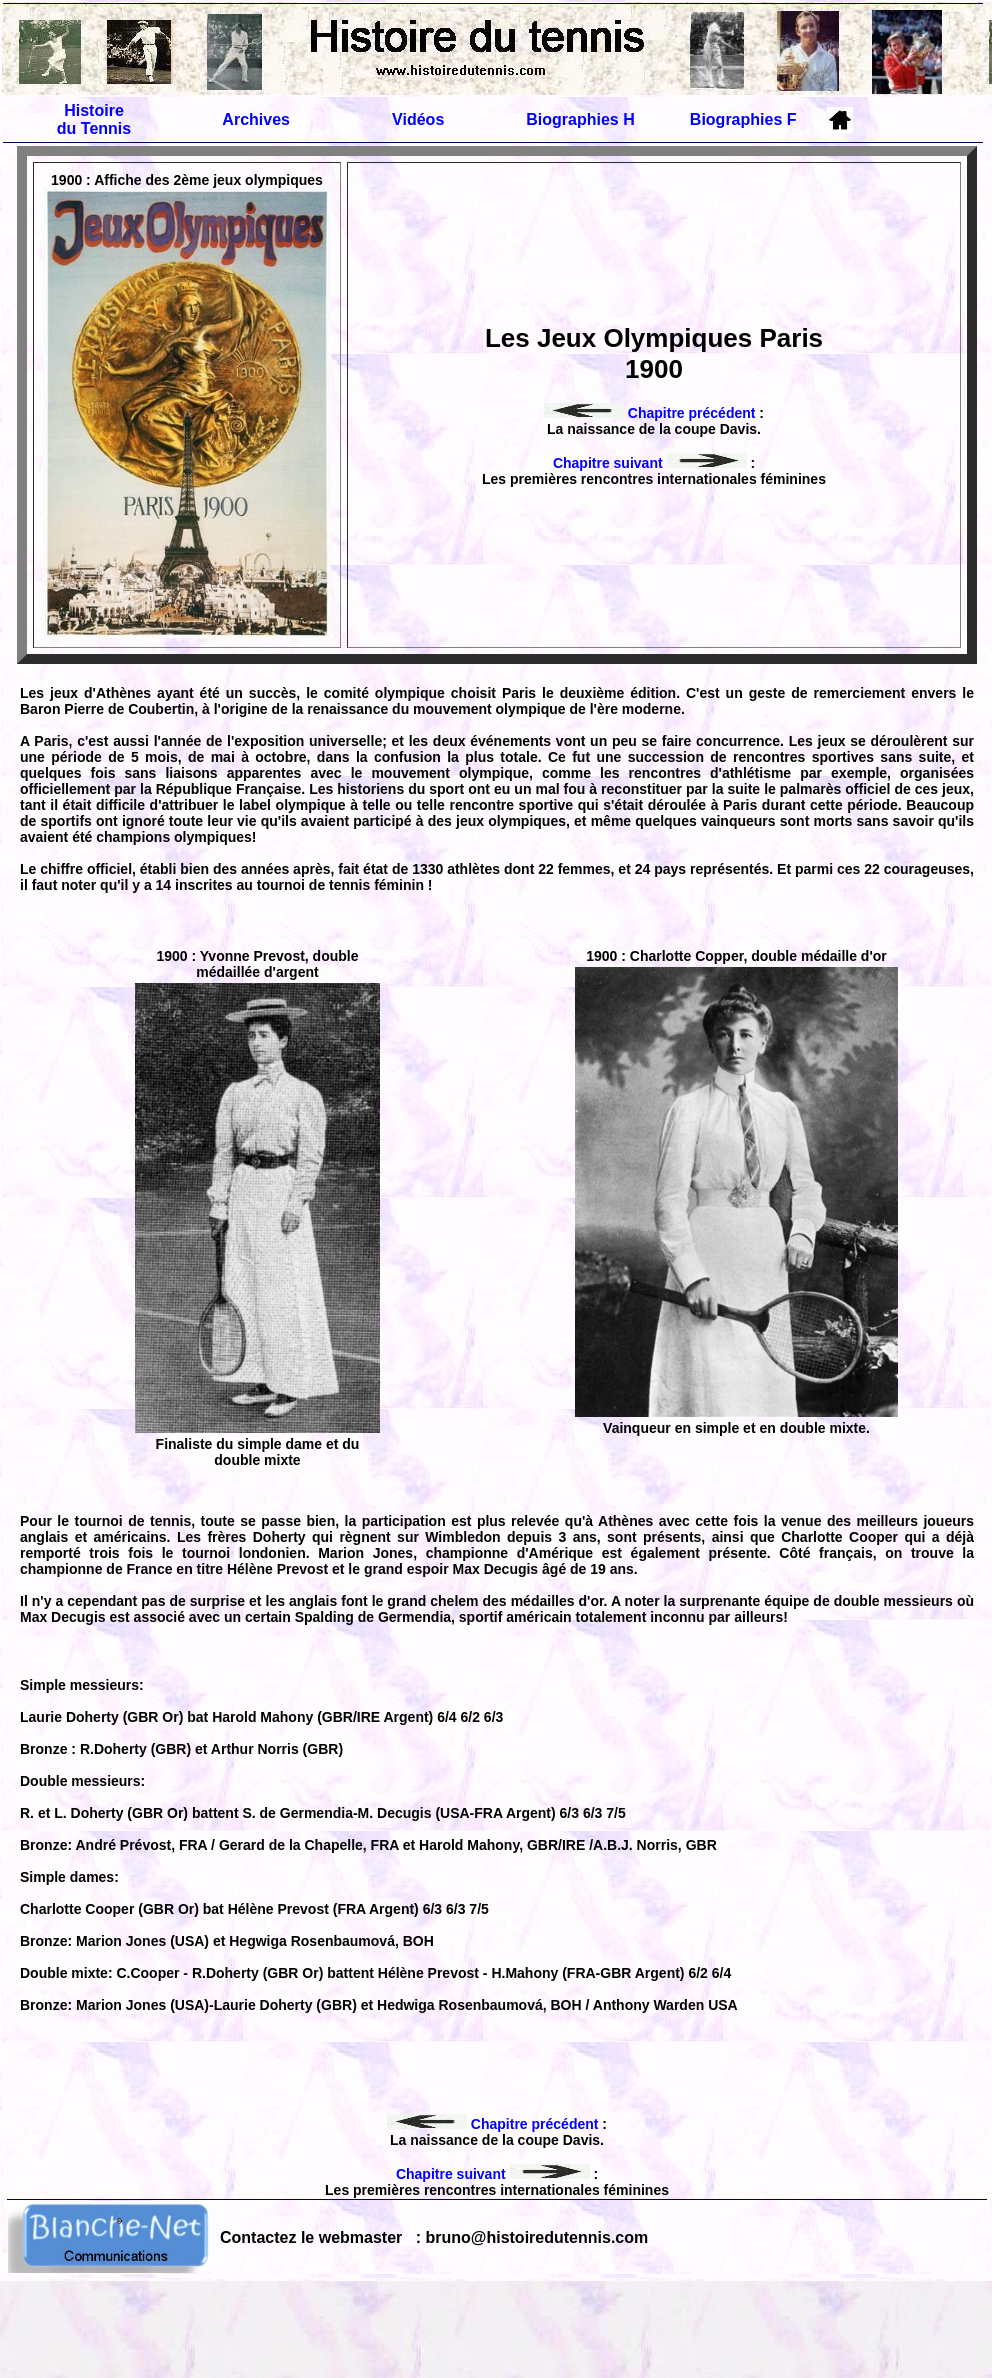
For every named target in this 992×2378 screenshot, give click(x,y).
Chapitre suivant (650, 463)
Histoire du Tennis (94, 119)
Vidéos (418, 119)
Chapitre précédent (649, 413)
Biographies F (743, 119)
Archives (256, 119)
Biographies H (580, 119)
